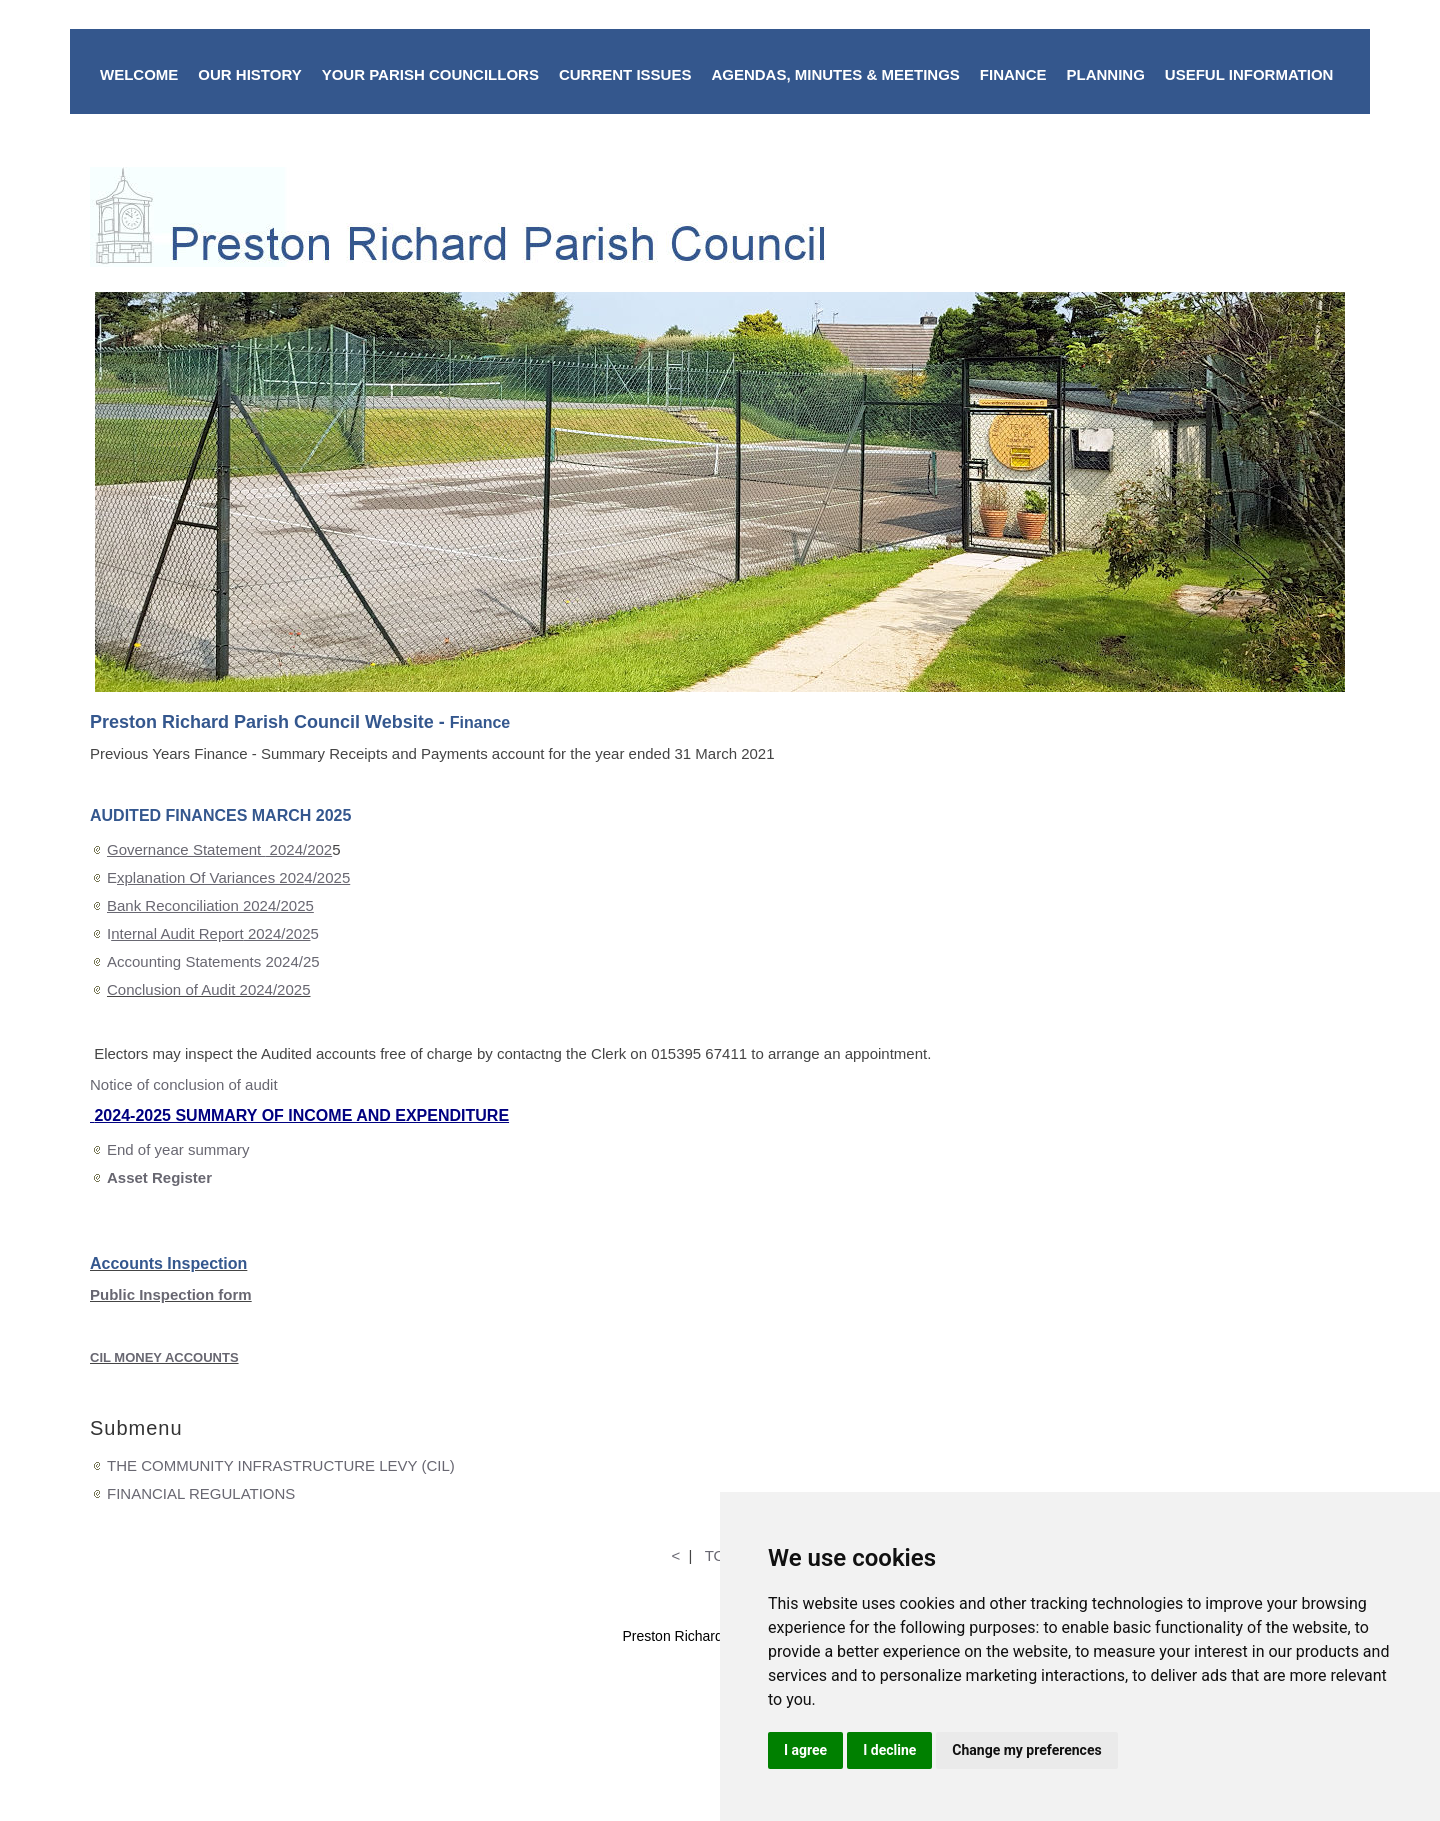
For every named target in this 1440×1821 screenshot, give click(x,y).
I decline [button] (889, 1750)
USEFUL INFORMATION (1249, 74)
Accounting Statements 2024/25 (213, 961)
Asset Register (159, 1177)
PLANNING (1105, 74)
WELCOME (139, 74)
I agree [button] (805, 1750)
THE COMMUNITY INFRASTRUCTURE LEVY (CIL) (281, 1465)
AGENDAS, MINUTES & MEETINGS (835, 74)
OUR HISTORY (249, 74)
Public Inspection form (171, 1294)
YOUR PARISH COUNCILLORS (430, 74)
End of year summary (178, 1149)
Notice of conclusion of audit (184, 1084)
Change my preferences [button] (1026, 1750)
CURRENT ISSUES (625, 74)
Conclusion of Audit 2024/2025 (209, 989)
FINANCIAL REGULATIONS (201, 1493)
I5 (213, 933)
